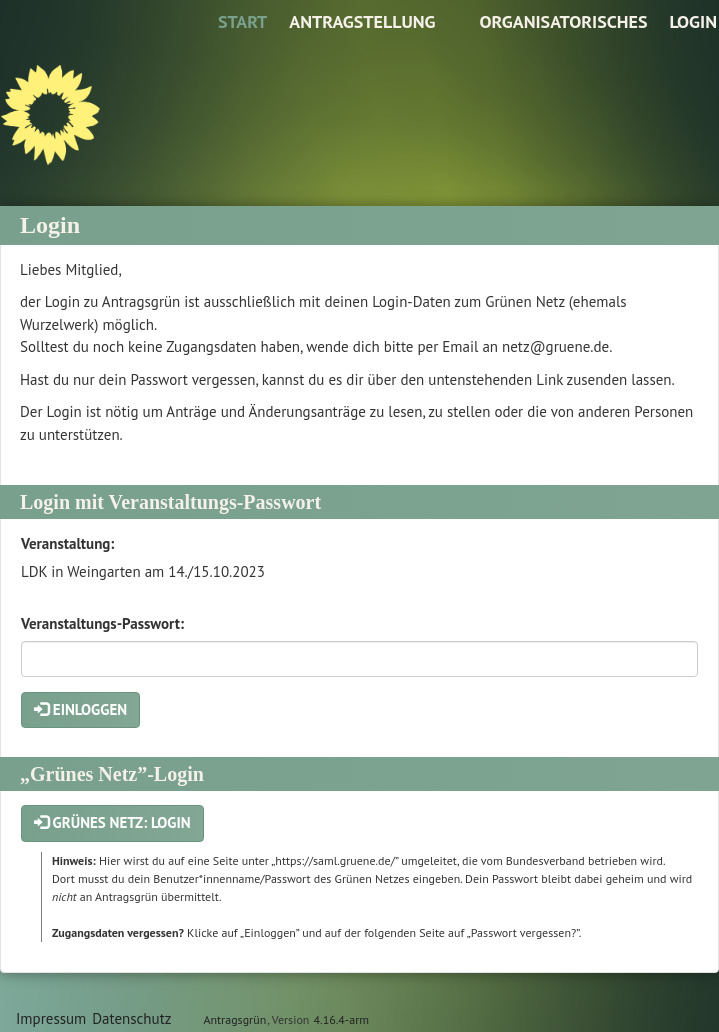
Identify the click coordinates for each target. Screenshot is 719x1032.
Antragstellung (362, 21)
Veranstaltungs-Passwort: (102, 623)
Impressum (51, 1018)
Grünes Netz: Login (112, 822)
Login (693, 21)
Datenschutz (131, 1018)
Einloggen (80, 709)
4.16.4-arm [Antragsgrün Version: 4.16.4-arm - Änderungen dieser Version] (341, 1019)
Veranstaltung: (67, 543)
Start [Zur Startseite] (242, 21)
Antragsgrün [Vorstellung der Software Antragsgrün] (234, 1019)
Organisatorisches (563, 21)
